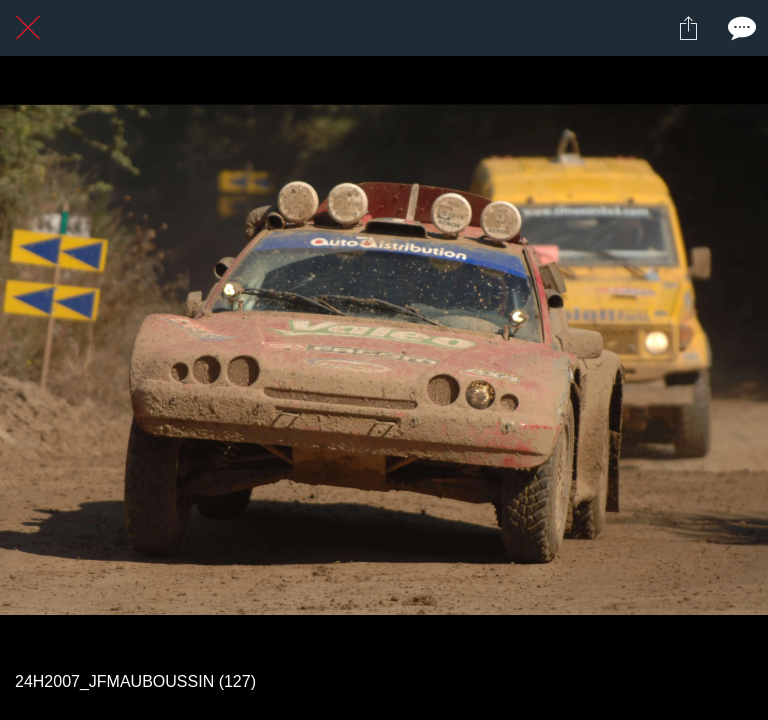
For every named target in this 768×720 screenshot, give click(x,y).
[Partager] (688, 28)
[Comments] (740, 28)
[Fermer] (28, 28)
